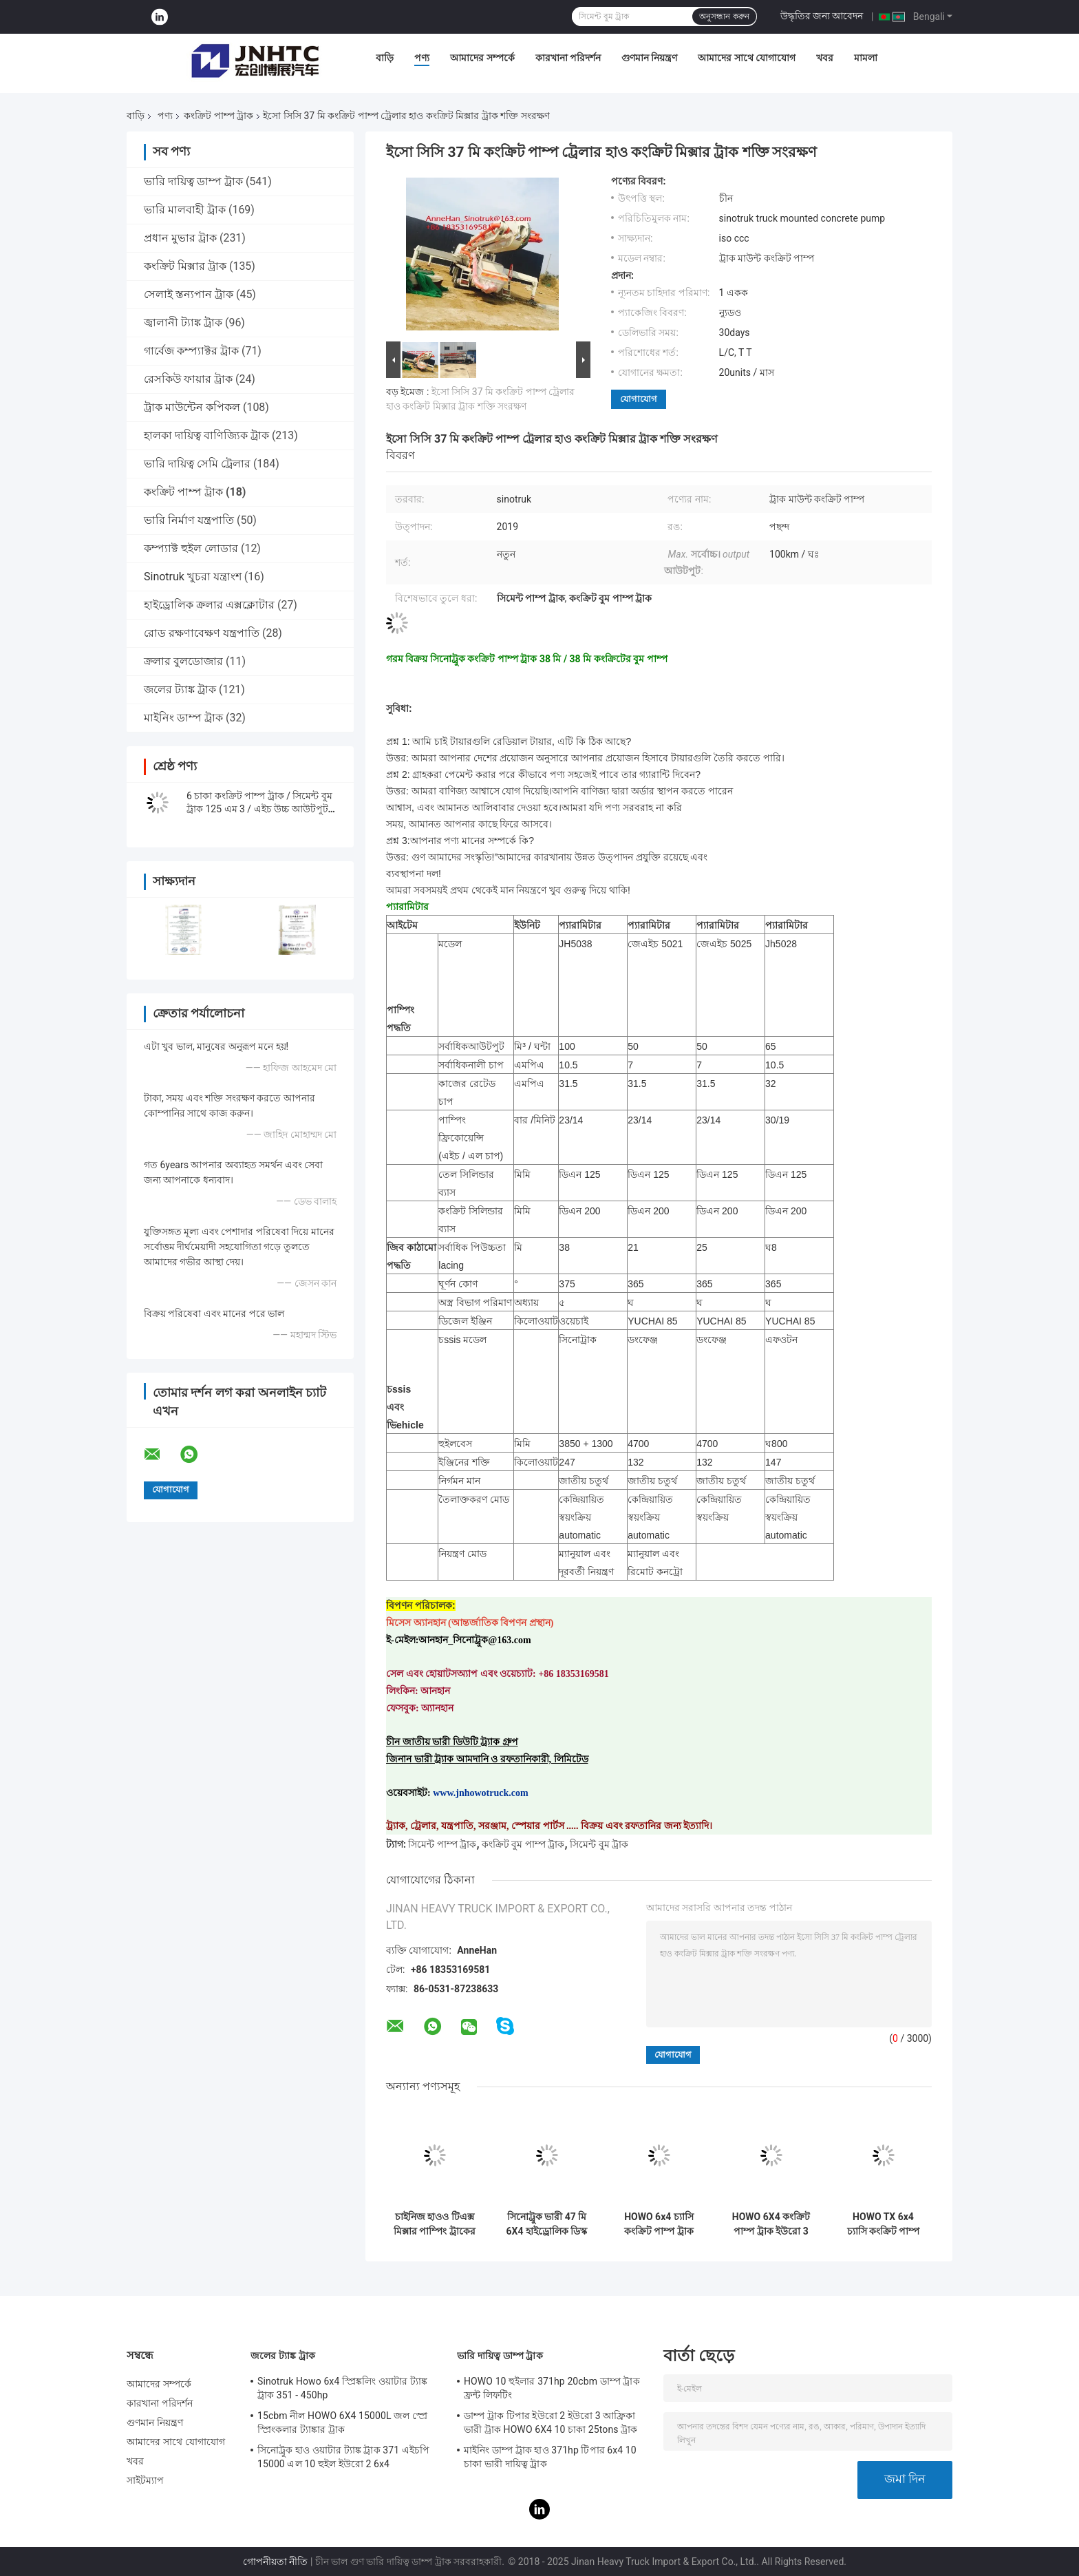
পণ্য (421, 57)
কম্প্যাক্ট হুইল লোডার (191, 548)
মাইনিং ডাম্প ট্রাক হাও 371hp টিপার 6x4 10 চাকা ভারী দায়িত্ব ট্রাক (550, 2457)
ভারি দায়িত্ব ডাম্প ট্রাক (193, 181)
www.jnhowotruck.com (480, 1793)
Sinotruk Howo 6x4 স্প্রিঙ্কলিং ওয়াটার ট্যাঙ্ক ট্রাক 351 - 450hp (342, 2388)
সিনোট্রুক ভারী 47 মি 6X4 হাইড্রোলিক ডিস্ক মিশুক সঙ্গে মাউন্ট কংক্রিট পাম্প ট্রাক (547, 2224)
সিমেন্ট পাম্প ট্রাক (442, 1844)
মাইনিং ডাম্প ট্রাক (183, 717)
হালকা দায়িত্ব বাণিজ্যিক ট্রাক (206, 435)
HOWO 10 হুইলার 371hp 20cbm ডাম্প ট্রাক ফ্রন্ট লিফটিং (552, 2388)
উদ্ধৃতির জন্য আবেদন (822, 15)
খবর (824, 57)
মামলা (865, 57)
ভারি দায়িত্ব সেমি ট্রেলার (197, 463)
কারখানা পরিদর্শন (568, 57)
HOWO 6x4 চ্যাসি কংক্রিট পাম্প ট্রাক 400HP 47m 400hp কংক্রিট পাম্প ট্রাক (659, 2224)
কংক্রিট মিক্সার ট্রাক (185, 266)
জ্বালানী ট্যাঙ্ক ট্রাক (183, 322)
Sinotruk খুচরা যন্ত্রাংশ (193, 576)
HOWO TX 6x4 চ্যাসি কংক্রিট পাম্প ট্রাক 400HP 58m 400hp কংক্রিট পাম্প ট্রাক (883, 2224)
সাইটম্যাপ (145, 2480)
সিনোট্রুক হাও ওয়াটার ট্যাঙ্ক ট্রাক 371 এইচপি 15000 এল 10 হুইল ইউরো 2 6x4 (343, 2457)
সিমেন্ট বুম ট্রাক (599, 1844)
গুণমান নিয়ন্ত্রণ (649, 57)
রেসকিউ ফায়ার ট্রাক (188, 379)
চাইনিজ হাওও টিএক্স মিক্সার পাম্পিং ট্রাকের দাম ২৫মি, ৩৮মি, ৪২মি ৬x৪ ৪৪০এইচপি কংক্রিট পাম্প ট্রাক (435, 2224)
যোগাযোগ (638, 399)
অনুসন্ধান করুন (724, 16)
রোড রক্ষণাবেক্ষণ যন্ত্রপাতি (201, 633)
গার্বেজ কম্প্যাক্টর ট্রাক (191, 350)
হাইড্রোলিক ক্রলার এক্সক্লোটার (209, 604)
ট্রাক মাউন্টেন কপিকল (192, 407)
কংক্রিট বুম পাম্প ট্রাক (523, 1844)
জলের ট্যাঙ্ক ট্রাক (180, 689)
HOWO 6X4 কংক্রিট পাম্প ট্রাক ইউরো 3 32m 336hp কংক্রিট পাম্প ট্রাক (771, 2224)
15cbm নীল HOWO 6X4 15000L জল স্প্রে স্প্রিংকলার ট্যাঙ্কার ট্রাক (342, 2422)
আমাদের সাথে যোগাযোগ (746, 57)
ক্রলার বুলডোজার (183, 661)
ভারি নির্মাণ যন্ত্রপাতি (189, 520)
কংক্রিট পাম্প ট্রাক (218, 115)
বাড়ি (385, 57)
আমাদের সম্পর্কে (482, 57)
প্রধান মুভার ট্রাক (180, 237)
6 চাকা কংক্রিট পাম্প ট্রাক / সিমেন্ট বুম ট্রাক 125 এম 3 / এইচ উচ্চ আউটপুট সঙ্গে (259, 808)
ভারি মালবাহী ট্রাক (185, 209)
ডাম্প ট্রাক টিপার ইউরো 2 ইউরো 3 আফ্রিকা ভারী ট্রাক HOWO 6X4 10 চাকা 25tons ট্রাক (550, 2422)
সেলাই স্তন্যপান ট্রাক (188, 294)
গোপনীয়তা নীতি (275, 2561)
